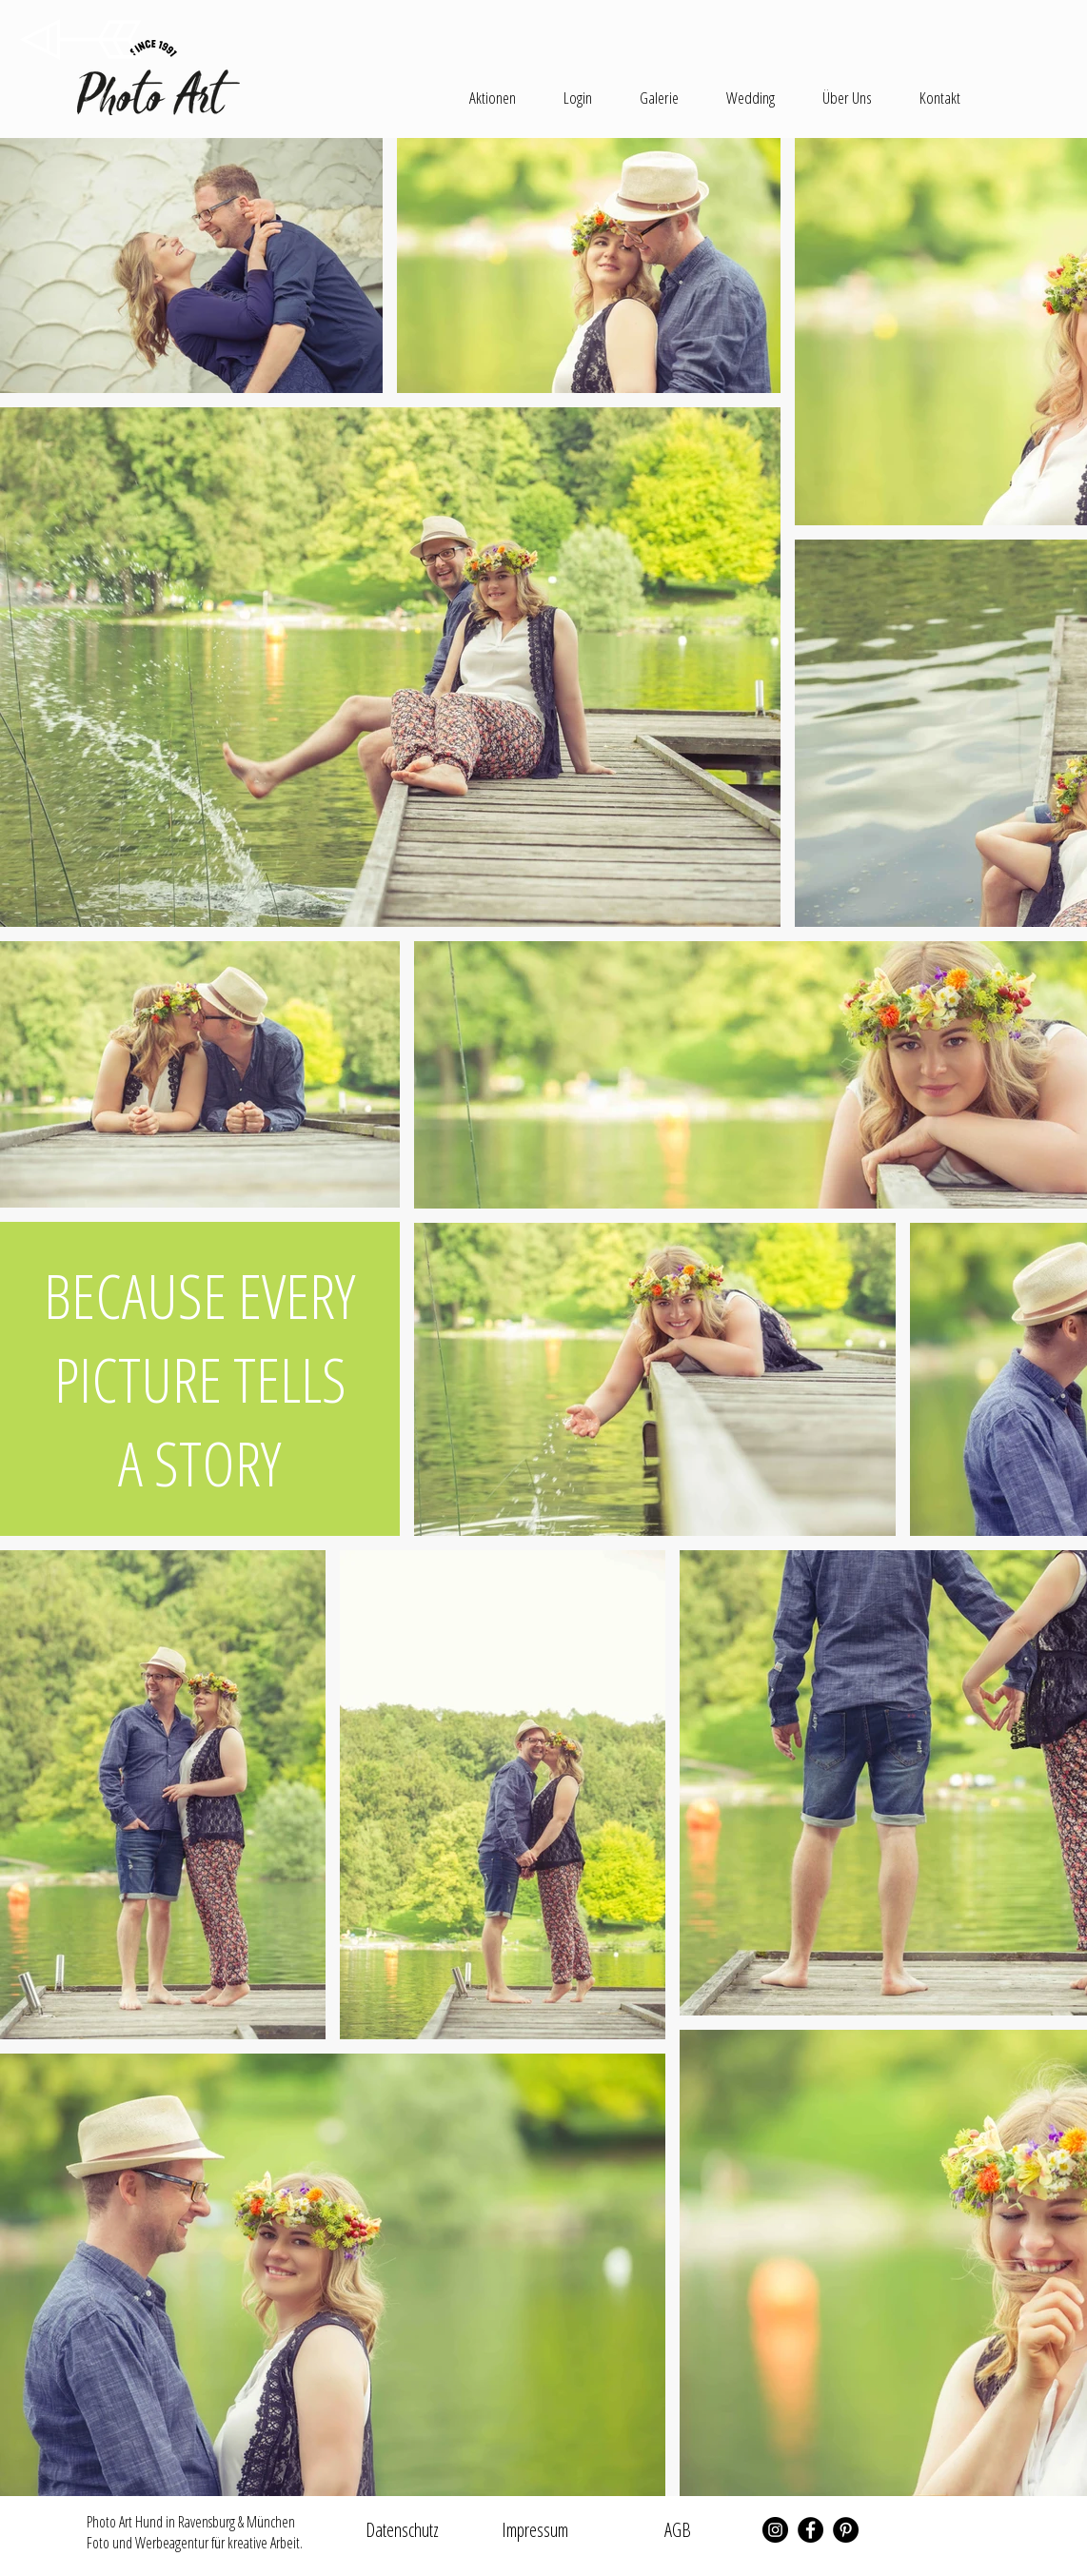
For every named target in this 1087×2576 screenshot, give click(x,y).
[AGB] (677, 2530)
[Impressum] (535, 2530)
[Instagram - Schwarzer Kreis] (775, 2530)
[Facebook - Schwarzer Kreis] (810, 2530)
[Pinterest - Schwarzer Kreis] (846, 2530)
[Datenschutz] (401, 2530)
